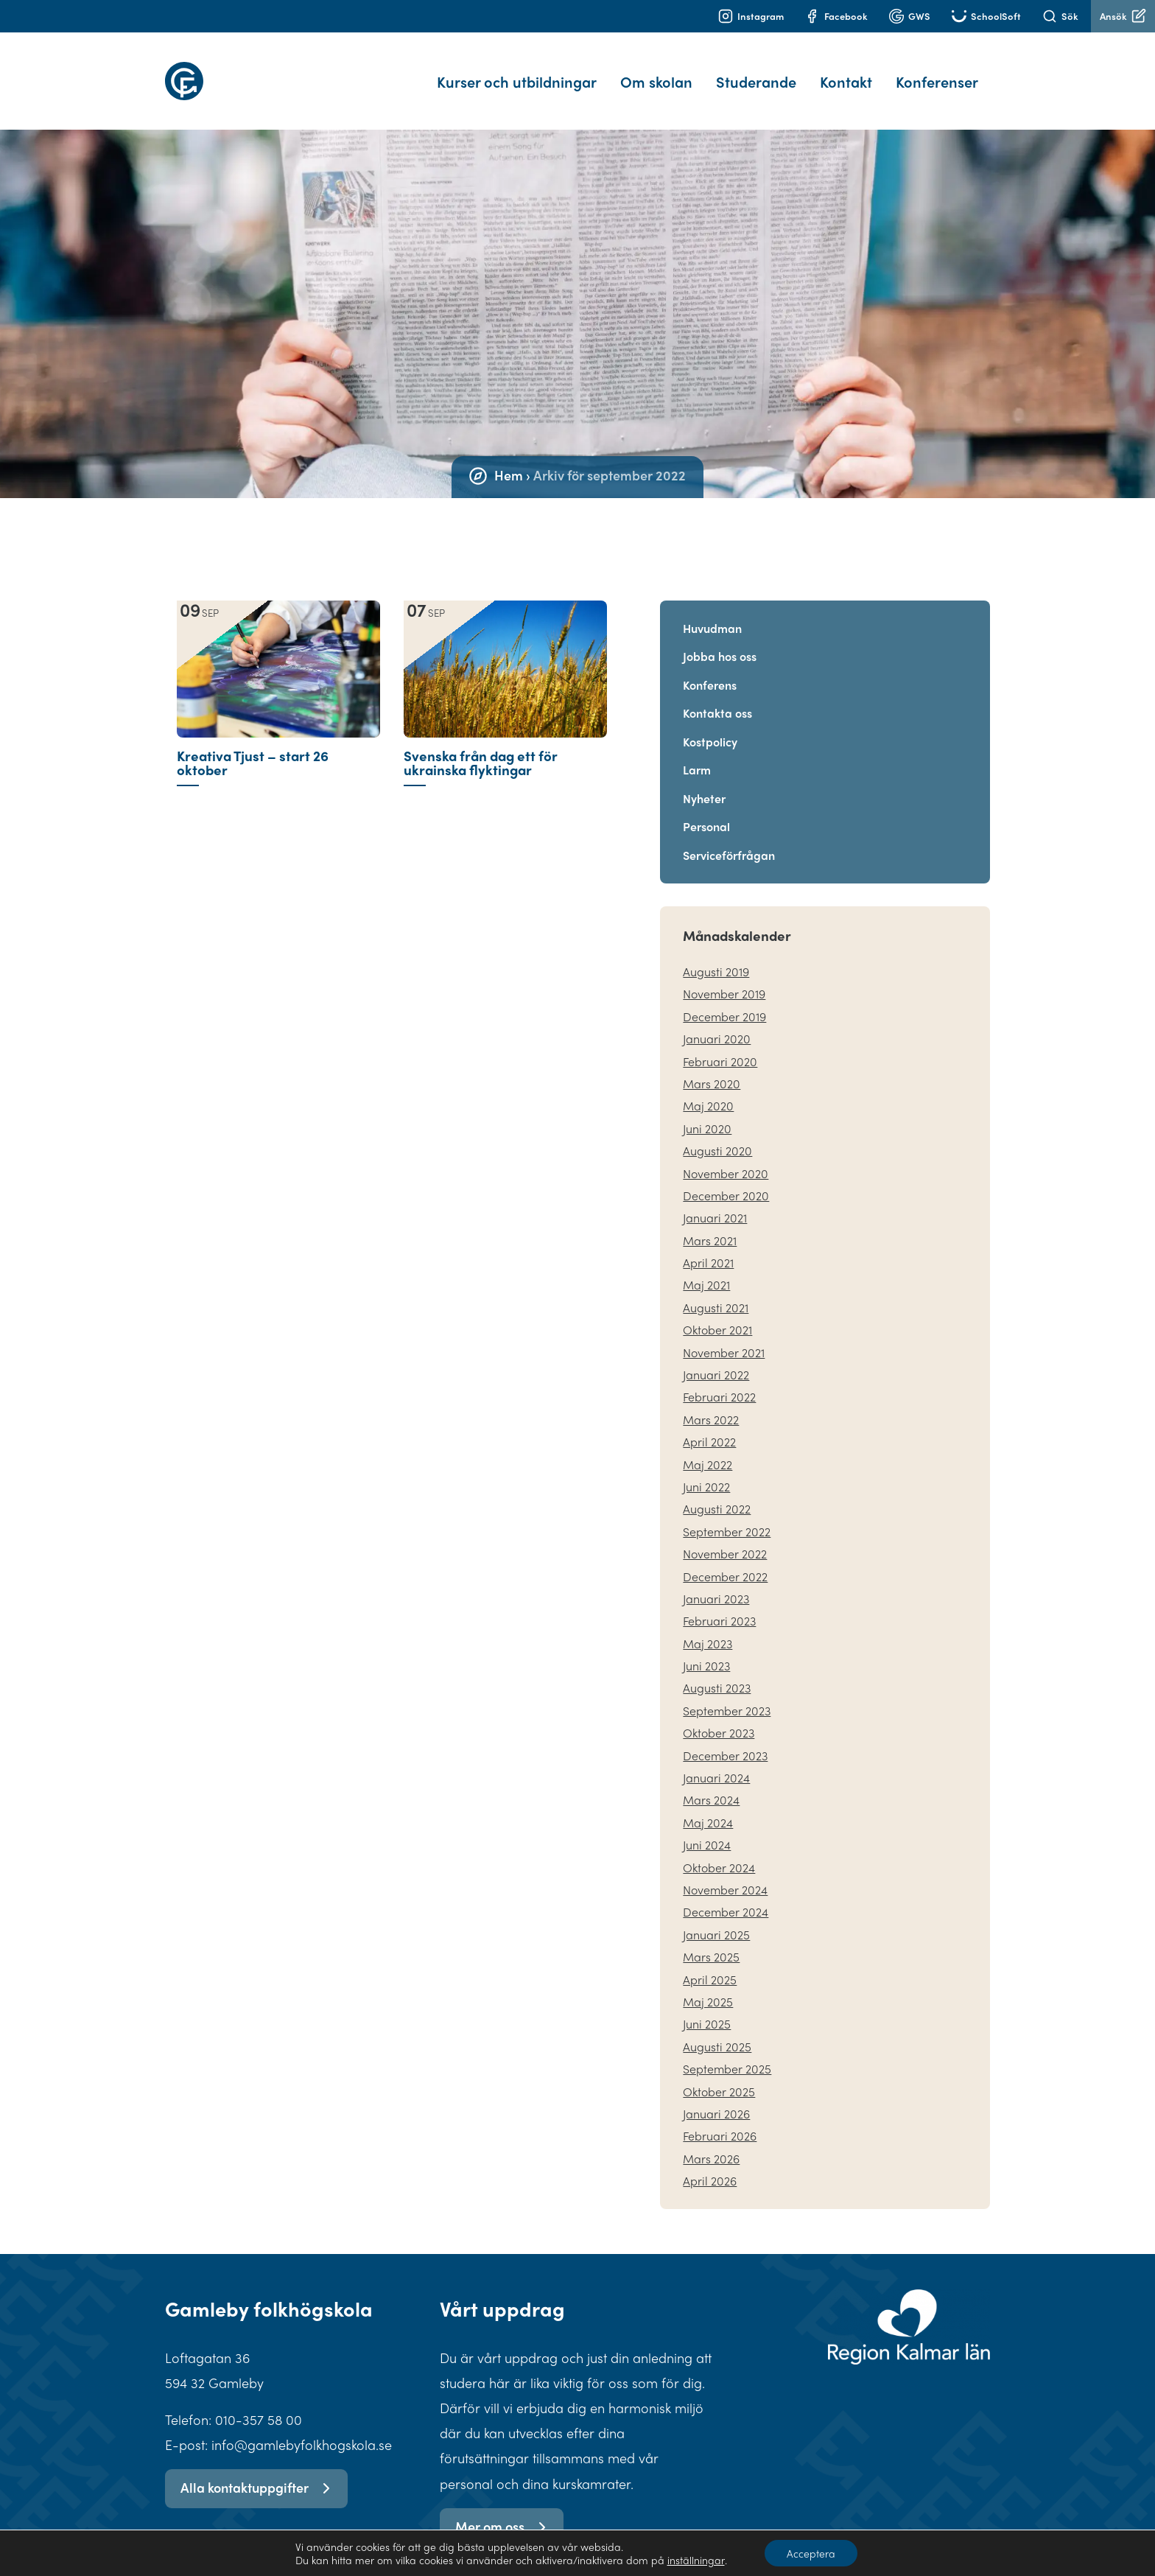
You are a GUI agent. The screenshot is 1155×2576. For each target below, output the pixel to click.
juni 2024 (707, 1827)
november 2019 (724, 975)
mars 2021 (710, 1222)
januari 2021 (715, 1199)
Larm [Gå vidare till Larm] (697, 751)
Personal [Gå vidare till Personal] (706, 808)
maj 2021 (706, 1267)
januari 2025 (716, 1916)
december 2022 (725, 1558)
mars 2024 (711, 1782)
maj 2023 (707, 1625)
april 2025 (710, 1961)
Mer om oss (501, 2508)
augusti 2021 (715, 1289)
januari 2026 (716, 2095)
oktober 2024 (719, 1849)
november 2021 (724, 1334)
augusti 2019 (716, 953)
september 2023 (726, 1692)
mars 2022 (711, 1401)
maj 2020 (708, 1087)
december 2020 (726, 1177)
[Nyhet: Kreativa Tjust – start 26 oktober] (278, 748)
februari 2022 (719, 1379)
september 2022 (726, 1513)
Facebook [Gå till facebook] (836, 16)
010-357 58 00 (258, 2402)
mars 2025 (711, 1939)
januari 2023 (716, 1580)
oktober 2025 (719, 2073)
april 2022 (709, 1423)
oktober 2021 (717, 1311)
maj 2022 (707, 1446)
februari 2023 (719, 1603)
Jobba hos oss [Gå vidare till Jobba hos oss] (719, 638)
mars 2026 (711, 2140)
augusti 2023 (717, 1670)
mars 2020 (711, 1065)
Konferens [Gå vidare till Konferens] (710, 667)
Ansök (1123, 16)
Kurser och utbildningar (517, 72)
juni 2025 (707, 2006)
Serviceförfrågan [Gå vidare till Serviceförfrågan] (729, 837)
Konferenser (937, 72)
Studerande (756, 72)
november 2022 (725, 1535)
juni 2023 (706, 1647)
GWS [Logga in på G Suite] (909, 16)
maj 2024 (708, 1804)
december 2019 (724, 998)
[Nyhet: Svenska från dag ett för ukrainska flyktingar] (505, 748)
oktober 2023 (718, 1715)
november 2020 (725, 1155)
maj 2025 (708, 1983)
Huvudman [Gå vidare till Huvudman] (712, 610)
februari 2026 (719, 2118)
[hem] (248, 72)
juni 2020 (707, 1110)
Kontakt (846, 72)
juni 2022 (706, 1468)
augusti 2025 (717, 2028)
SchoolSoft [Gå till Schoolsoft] (986, 16)
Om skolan (656, 72)
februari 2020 (720, 1043)
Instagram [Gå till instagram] (751, 16)
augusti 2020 (717, 1132)
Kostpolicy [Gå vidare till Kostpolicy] (710, 723)
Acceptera (811, 2553)
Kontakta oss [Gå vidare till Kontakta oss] (717, 695)
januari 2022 (716, 1356)
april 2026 (710, 2163)
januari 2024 (716, 1759)
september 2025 (727, 2051)
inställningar (695, 2559)
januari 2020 (717, 1020)
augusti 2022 (717, 1491)
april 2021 (708, 1244)
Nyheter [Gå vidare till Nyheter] (704, 780)
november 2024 (725, 1871)
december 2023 (725, 1737)
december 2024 (725, 1894)
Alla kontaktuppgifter (255, 2469)
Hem (508, 457)
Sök (1060, 16)
